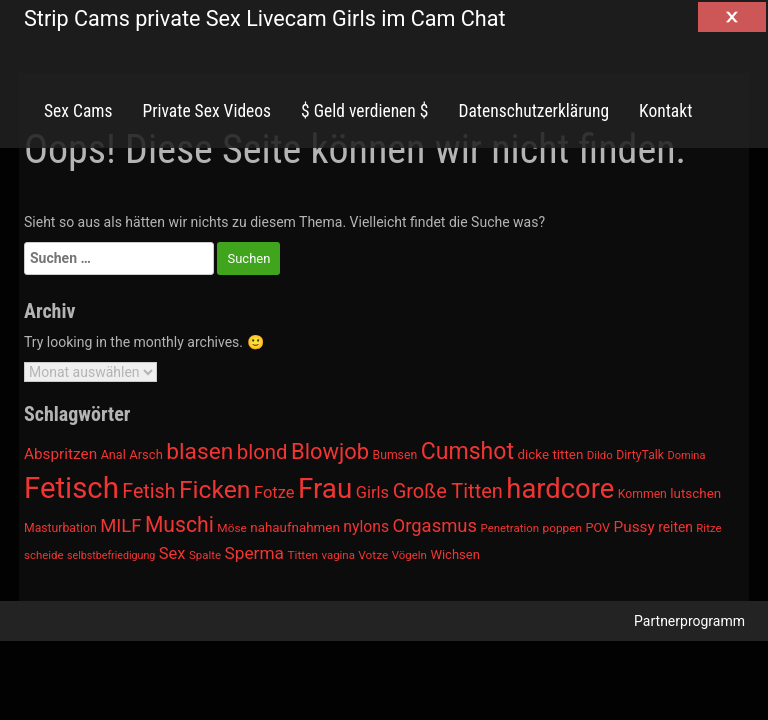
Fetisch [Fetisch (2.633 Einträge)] (71, 488)
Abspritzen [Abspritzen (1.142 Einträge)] (60, 454)
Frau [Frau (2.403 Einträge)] (325, 488)
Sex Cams (78, 111)
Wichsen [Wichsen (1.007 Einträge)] (454, 554)
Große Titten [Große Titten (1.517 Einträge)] (448, 491)
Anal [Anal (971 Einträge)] (113, 454)
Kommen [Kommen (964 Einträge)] (642, 494)
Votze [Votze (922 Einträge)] (373, 555)
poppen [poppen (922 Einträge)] (562, 528)
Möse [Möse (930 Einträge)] (231, 528)
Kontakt (665, 111)
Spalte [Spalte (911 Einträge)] (205, 555)
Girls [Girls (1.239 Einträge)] (372, 492)
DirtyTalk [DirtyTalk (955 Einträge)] (640, 455)
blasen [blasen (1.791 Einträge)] (199, 451)
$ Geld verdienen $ (364, 111)
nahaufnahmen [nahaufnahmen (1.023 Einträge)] (295, 527)
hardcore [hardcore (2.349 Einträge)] (560, 489)
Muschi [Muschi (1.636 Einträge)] (179, 524)
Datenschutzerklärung (533, 111)
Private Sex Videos (206, 111)
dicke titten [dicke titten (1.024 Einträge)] (551, 454)
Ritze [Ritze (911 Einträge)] (708, 528)
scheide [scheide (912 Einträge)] (44, 555)
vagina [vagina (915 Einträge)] (337, 555)
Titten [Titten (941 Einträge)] (302, 555)
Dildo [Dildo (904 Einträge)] (600, 455)
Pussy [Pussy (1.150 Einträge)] (634, 527)
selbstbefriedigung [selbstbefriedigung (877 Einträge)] (111, 555)
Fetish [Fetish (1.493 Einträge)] (148, 491)
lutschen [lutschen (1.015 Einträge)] (695, 493)
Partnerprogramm (689, 621)
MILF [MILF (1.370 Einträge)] (120, 526)
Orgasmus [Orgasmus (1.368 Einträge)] (435, 526)
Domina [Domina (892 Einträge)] (686, 455)
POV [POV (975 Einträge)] (598, 527)
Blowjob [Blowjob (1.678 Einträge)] (330, 451)
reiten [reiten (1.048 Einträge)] (675, 527)
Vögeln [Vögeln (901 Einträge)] (409, 555)
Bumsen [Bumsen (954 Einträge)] (395, 455)
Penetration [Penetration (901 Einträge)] (510, 528)
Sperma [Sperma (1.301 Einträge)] (255, 553)
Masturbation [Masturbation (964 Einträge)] (60, 528)
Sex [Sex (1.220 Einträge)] (172, 553)
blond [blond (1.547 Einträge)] (262, 452)
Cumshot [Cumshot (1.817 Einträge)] (467, 451)
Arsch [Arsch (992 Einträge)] (146, 454)
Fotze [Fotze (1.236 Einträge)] (274, 492)
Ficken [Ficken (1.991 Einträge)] (214, 489)
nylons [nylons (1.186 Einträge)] (366, 526)
